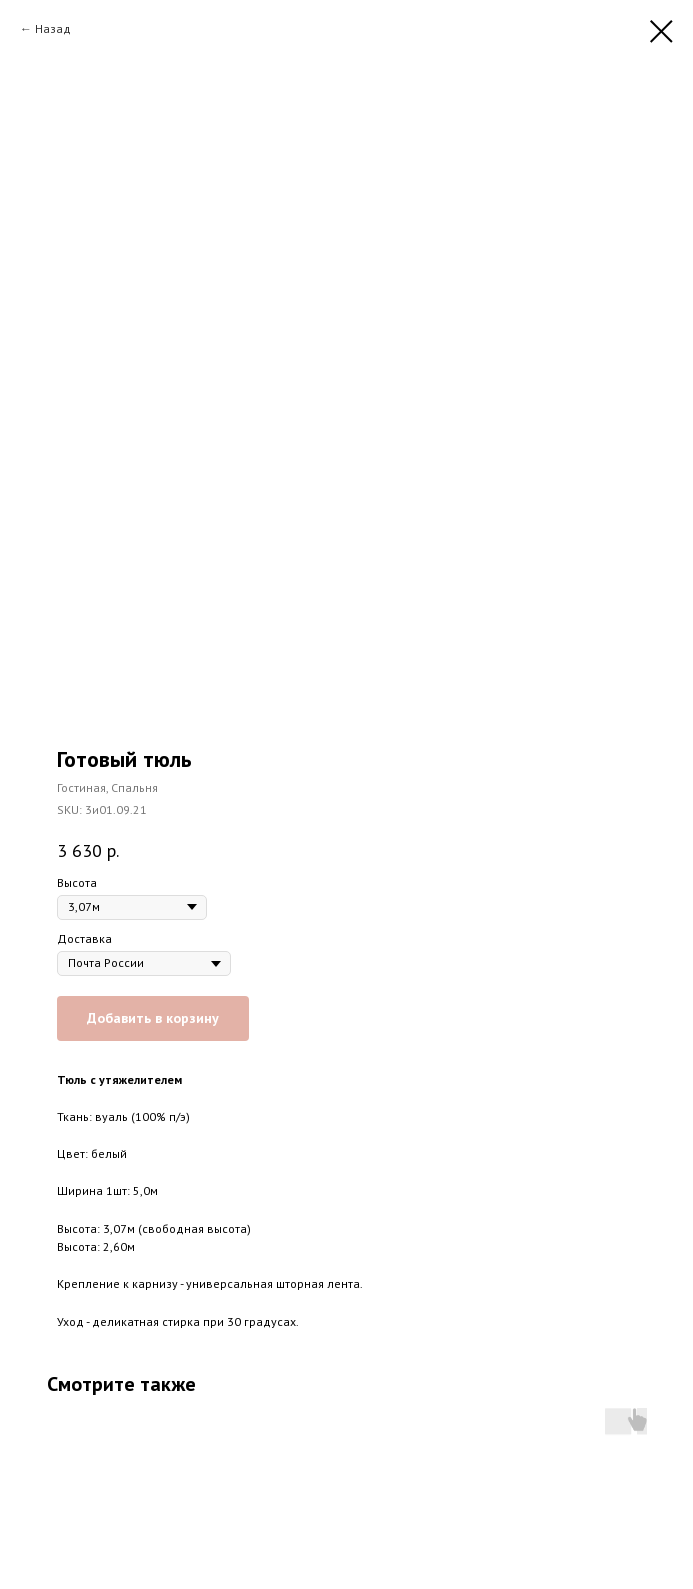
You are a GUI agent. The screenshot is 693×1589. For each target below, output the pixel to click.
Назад (53, 28)
